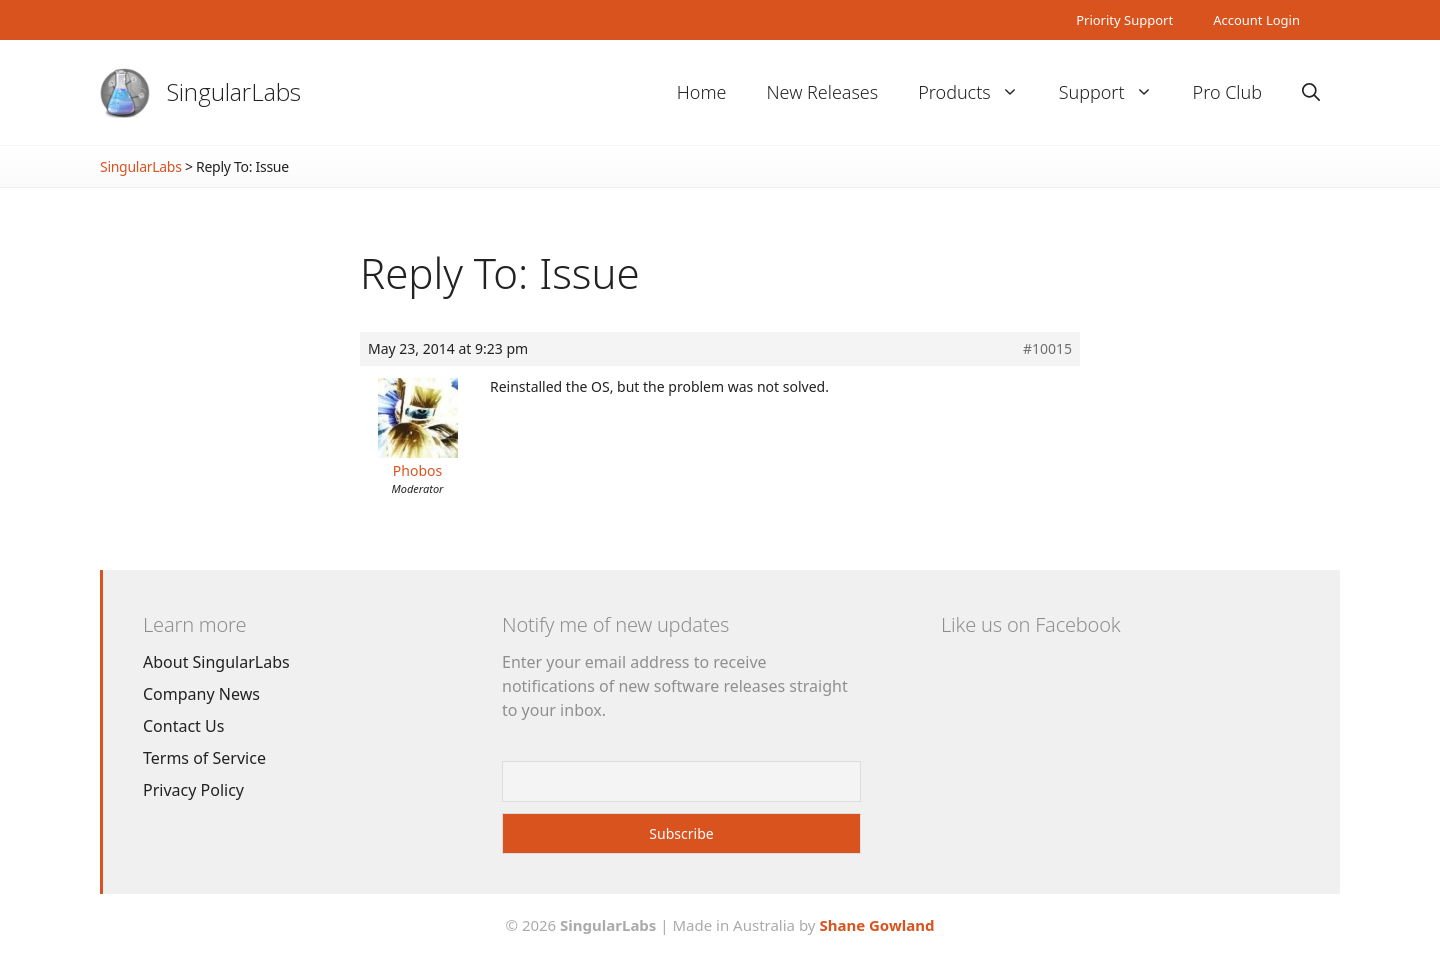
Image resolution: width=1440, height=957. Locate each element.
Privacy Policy (193, 790)
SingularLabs (234, 91)
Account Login (1256, 20)
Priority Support (1124, 20)
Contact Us (183, 726)
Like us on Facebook (1030, 624)
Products (978, 92)
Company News (201, 694)
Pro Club (1227, 92)
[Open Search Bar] (1311, 92)
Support (1116, 92)
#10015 (1047, 349)
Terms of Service (204, 758)
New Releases (822, 92)
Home (702, 92)
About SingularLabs (216, 662)
